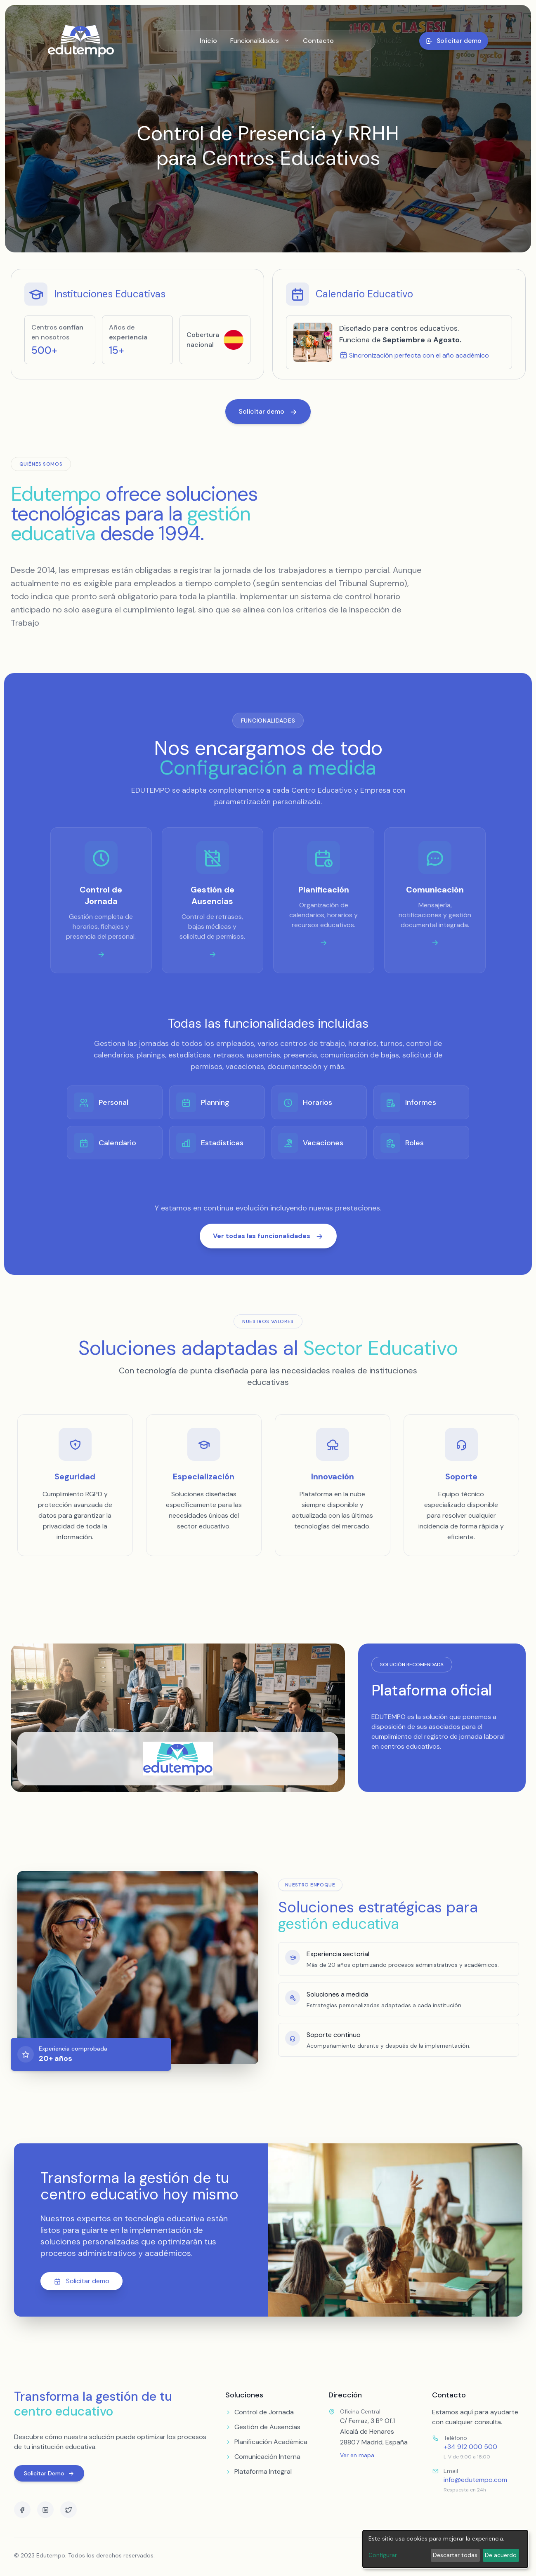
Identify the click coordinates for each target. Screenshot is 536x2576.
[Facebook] (22, 2509)
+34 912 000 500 (470, 2446)
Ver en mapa (357, 2455)
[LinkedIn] (45, 2509)
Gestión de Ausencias (262, 2427)
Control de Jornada (259, 2412)
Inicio (208, 40)
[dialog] (445, 2549)
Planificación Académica (266, 2441)
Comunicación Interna (262, 2456)
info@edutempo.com (475, 2479)
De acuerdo (501, 2555)
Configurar (382, 2555)
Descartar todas (455, 2555)
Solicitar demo (81, 2281)
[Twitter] (68, 2509)
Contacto (317, 40)
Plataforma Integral (258, 2471)
